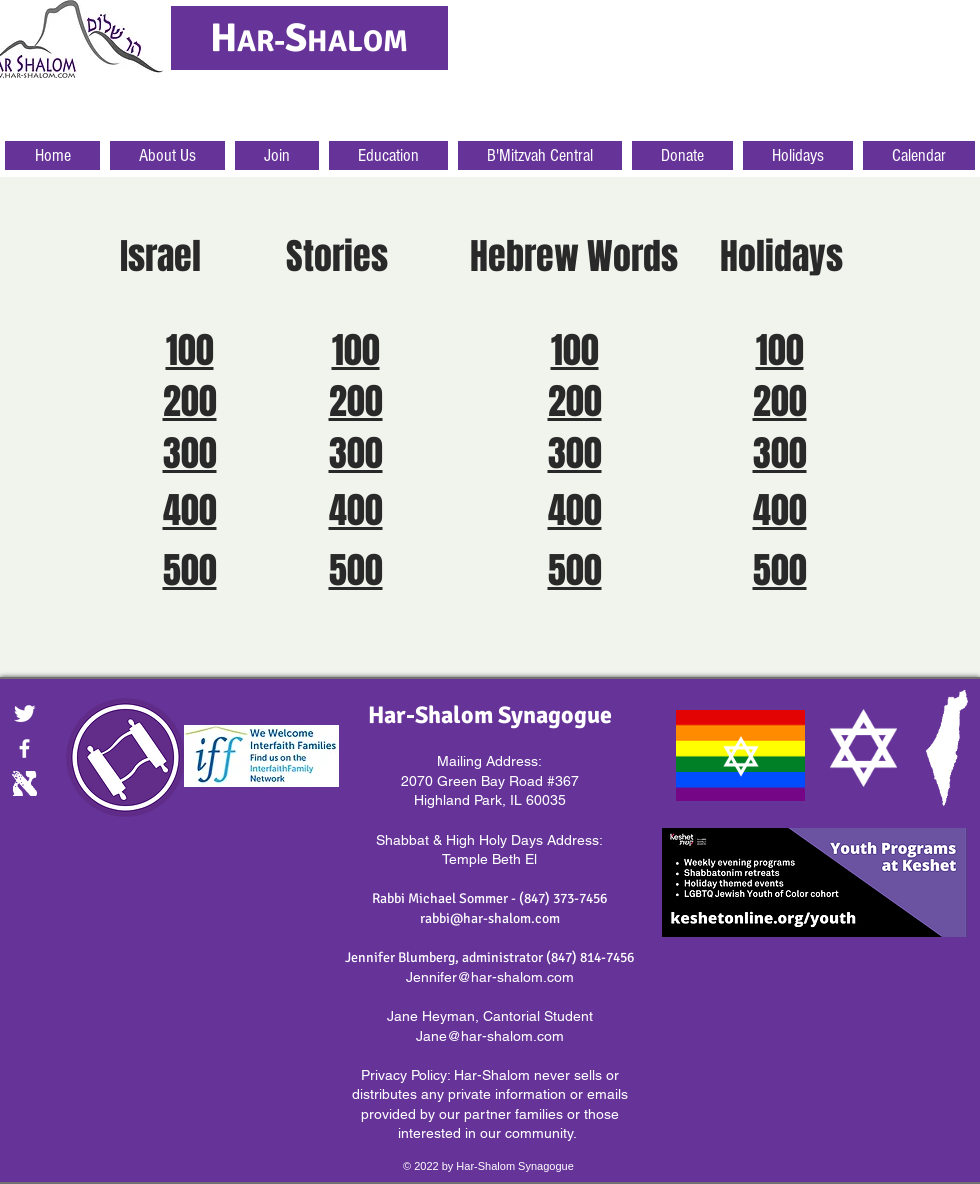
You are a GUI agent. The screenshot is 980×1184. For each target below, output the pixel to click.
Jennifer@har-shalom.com (490, 977)
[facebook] (24, 748)
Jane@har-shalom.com (490, 1036)
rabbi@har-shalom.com (490, 918)
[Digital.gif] (24, 783)
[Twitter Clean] (24, 713)
